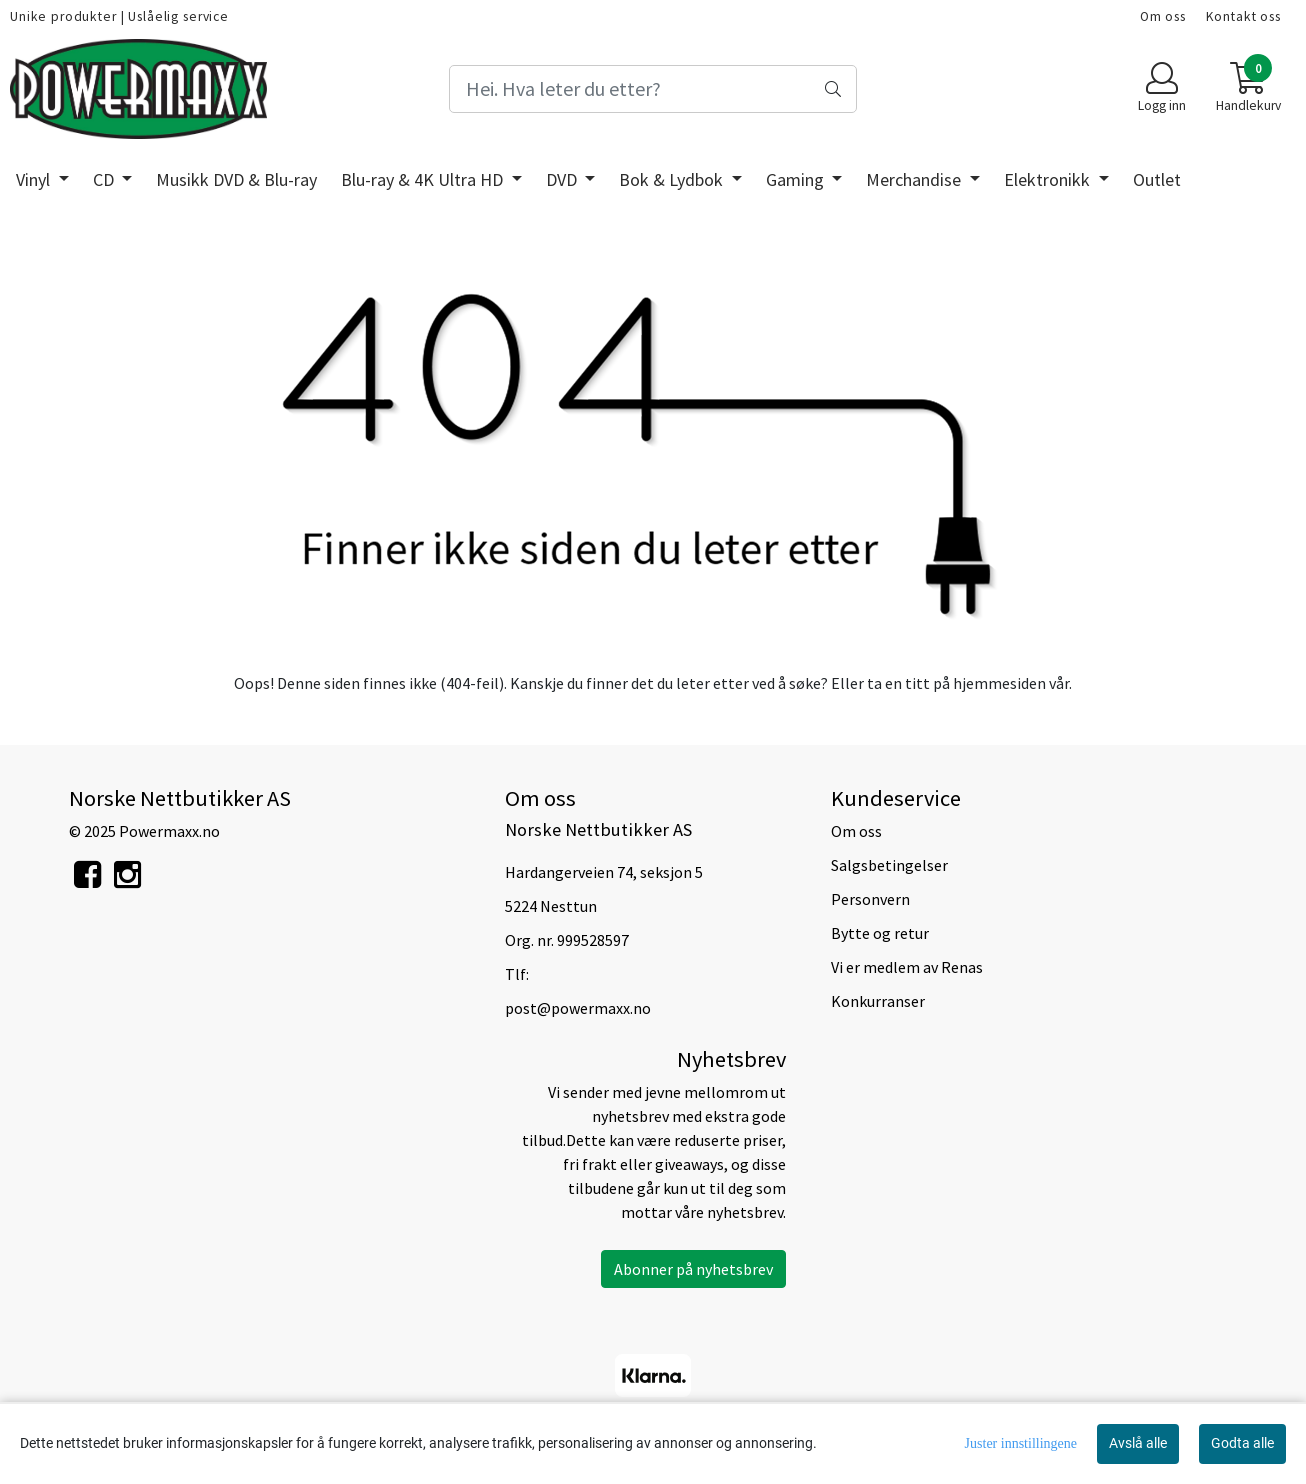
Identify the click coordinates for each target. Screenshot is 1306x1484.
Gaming (797, 179)
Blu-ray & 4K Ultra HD (424, 179)
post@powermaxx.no (578, 1008)
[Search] (653, 89)
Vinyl (35, 179)
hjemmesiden (999, 683)
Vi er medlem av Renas (907, 967)
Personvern (870, 899)
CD (105, 179)
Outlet (1157, 179)
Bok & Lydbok (673, 179)
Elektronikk (1049, 179)
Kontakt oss (1243, 16)
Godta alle (1242, 1443)
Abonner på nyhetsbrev (693, 1269)
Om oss (1163, 16)
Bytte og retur (880, 933)
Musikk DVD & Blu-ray (236, 179)
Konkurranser (878, 1001)
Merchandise (915, 179)
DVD (563, 179)
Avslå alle (1138, 1443)
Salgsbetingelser (889, 865)
